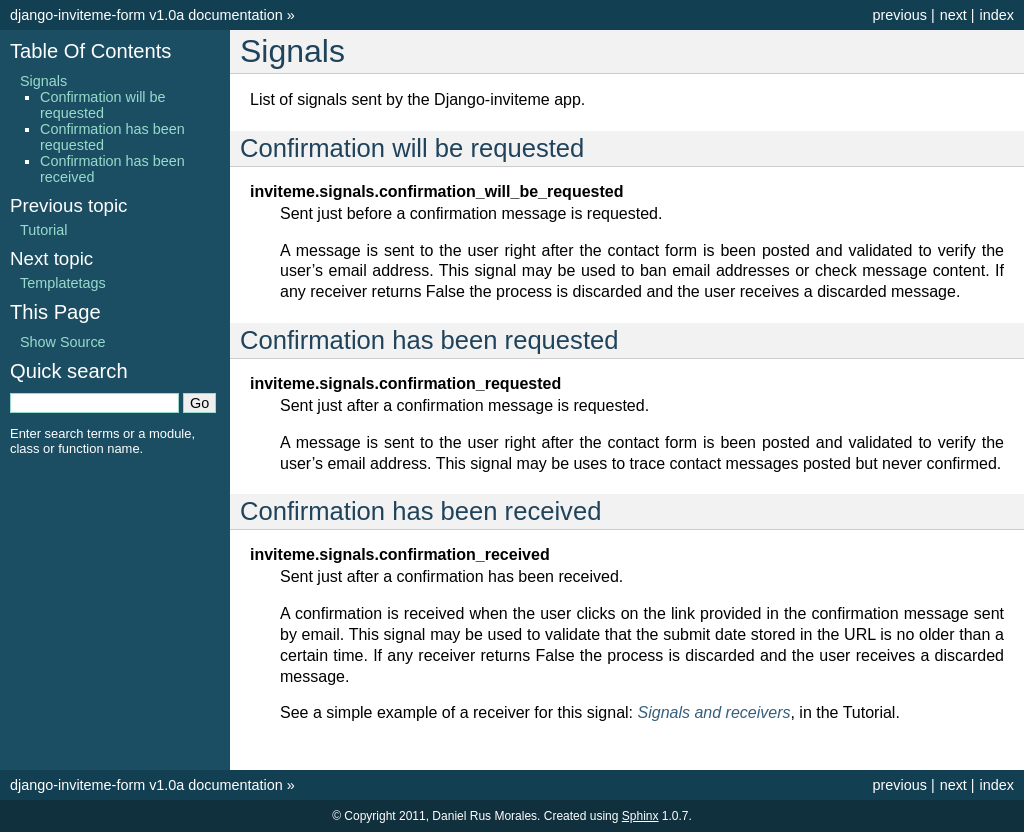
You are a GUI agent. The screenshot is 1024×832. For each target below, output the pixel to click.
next (953, 15)
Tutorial (43, 230)
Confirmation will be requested (103, 105)
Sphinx (640, 816)
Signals (43, 81)
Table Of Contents (90, 51)
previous (899, 15)
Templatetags (63, 283)
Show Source (63, 342)
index (997, 15)
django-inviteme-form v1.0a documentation (146, 15)
